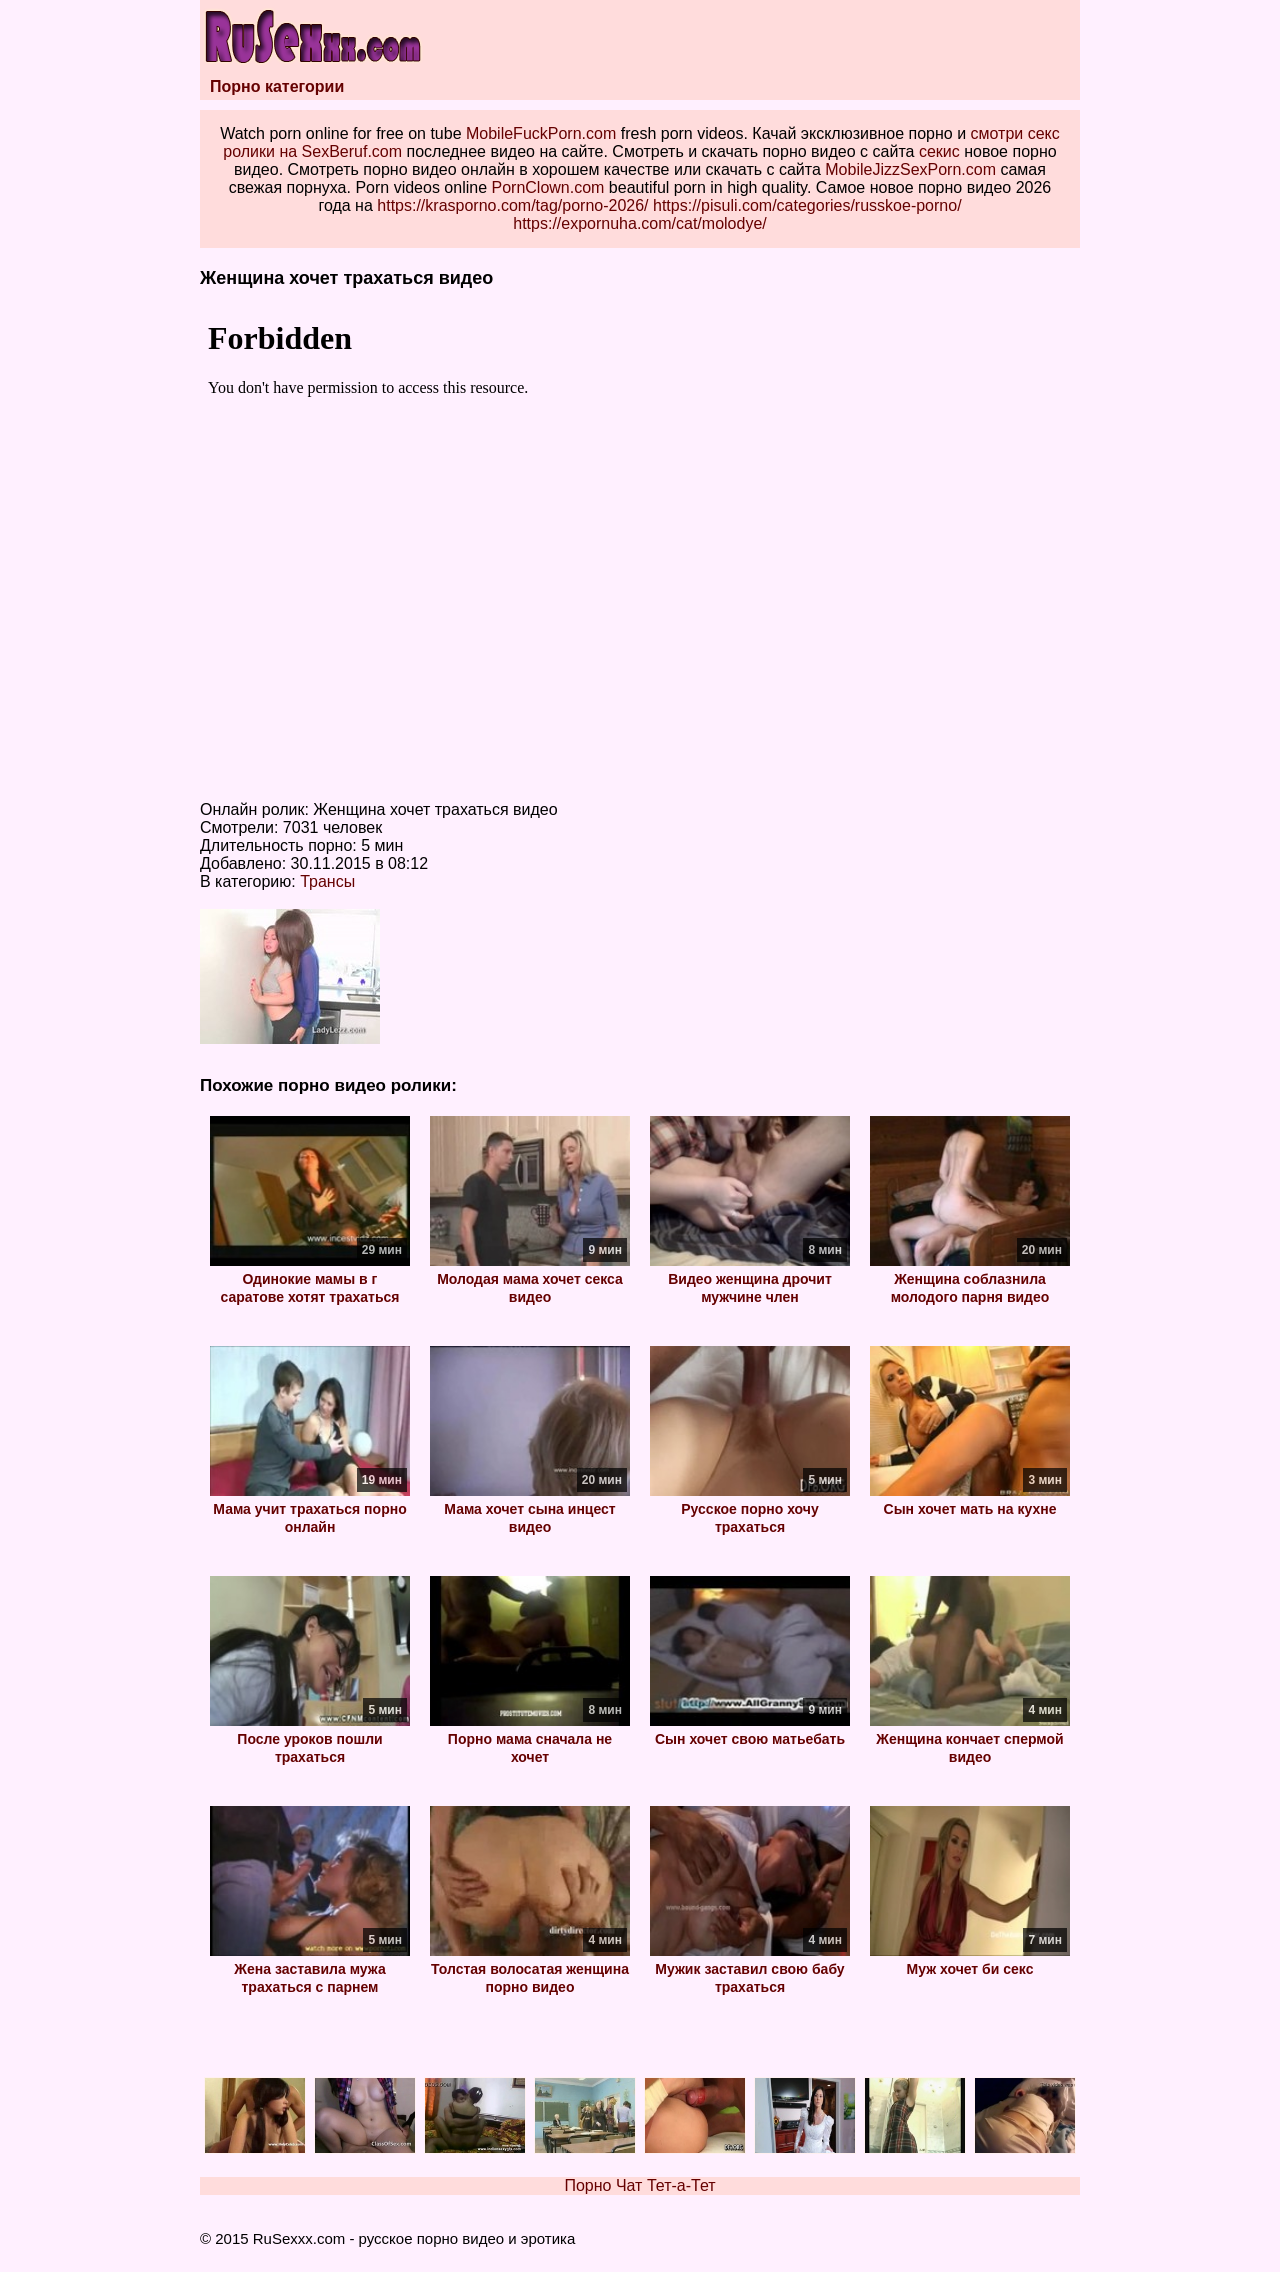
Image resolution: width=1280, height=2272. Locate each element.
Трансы (327, 881)
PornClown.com (547, 187)
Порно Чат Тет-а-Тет (639, 2185)
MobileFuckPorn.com (541, 133)
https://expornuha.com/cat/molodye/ (639, 223)
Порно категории (277, 86)
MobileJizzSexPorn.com (910, 169)
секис (939, 151)
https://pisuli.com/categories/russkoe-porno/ (807, 205)
